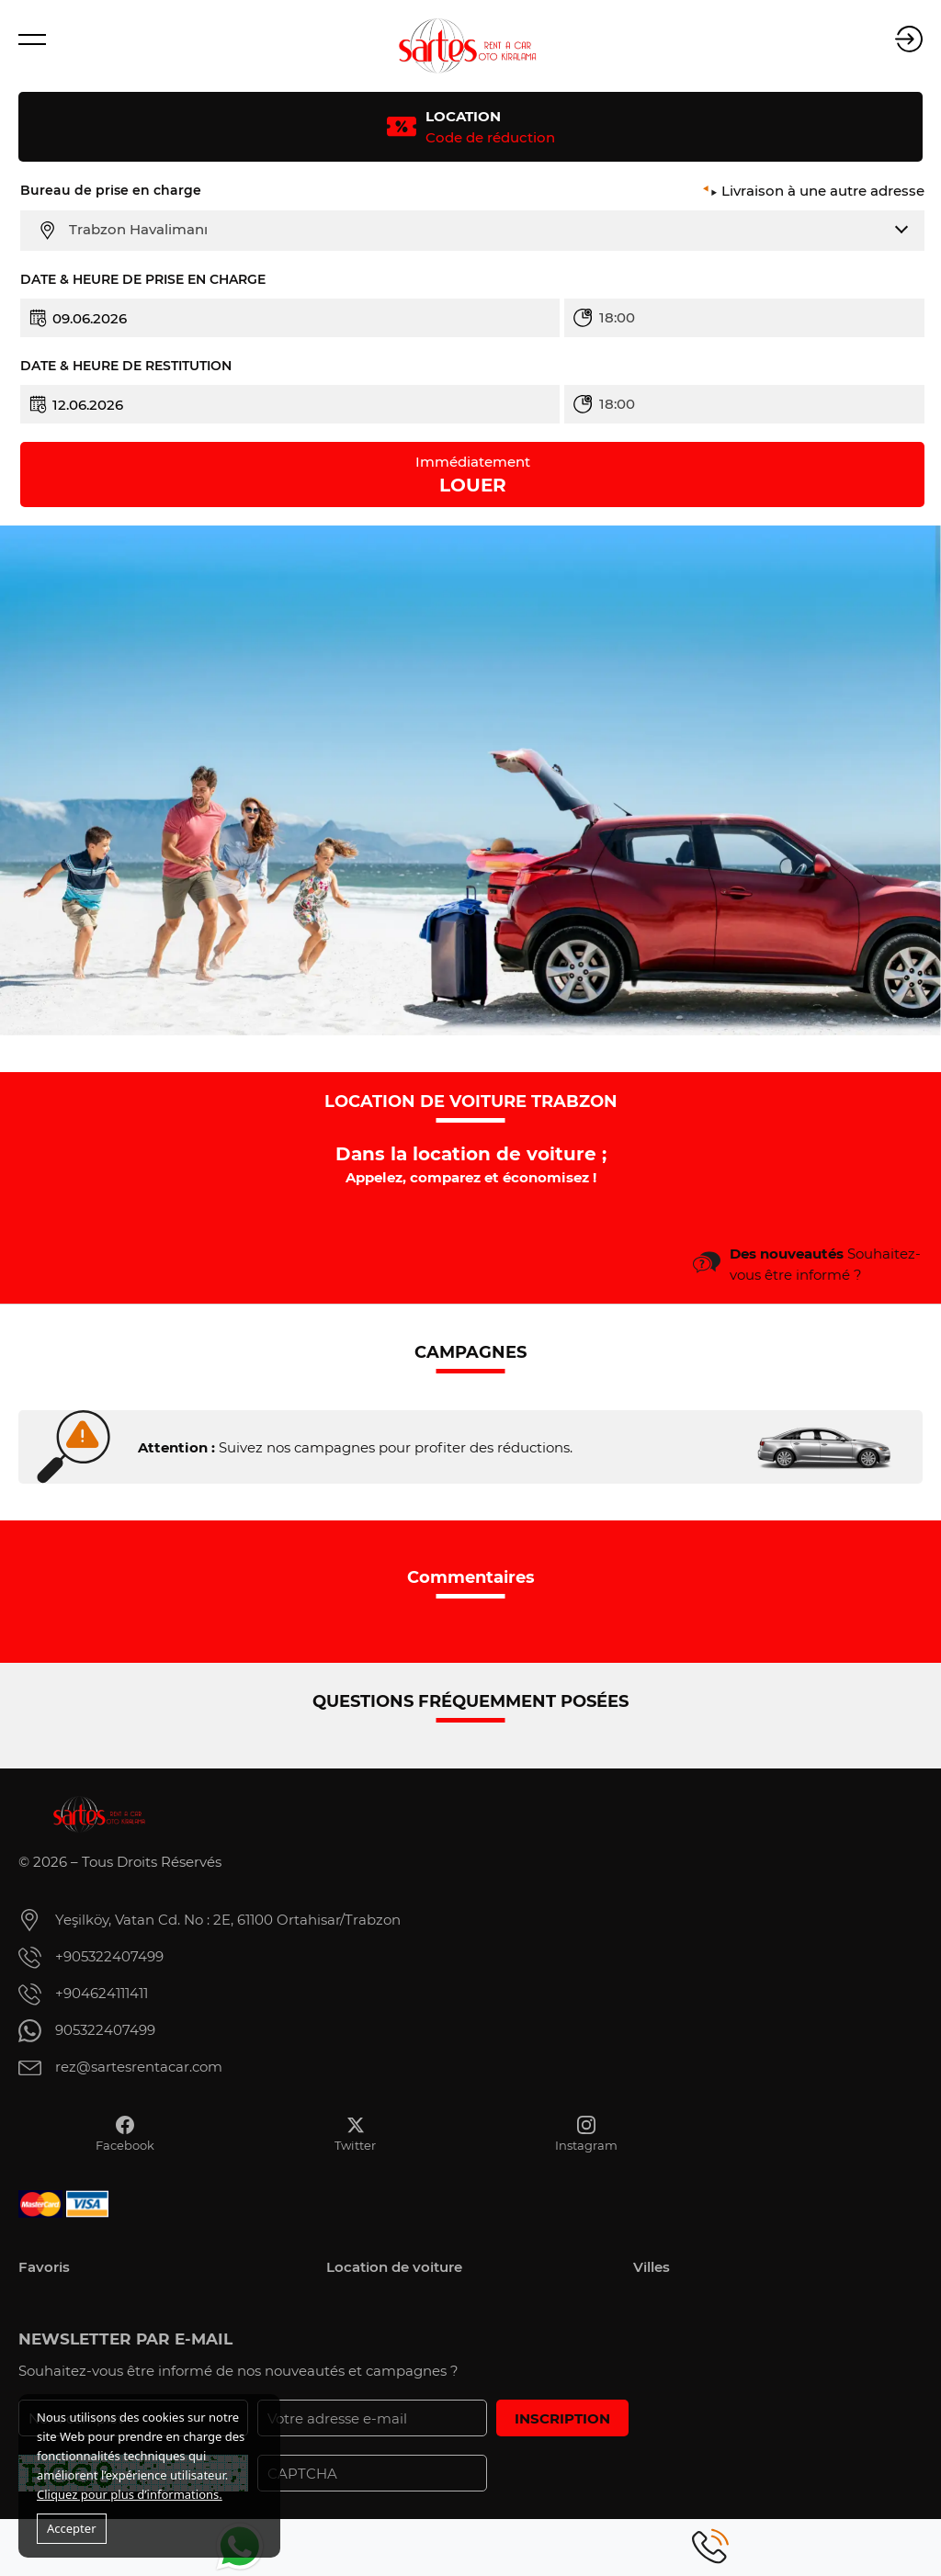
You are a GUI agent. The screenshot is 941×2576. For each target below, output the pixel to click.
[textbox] (484, 229)
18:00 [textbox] (617, 317)
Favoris (44, 2267)
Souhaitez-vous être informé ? (825, 1264)
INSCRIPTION (562, 2418)
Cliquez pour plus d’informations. (129, 2494)
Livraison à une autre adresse (822, 190)
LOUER (472, 473)
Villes (651, 2267)
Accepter (71, 2528)
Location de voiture (394, 2267)
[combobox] (484, 229)
